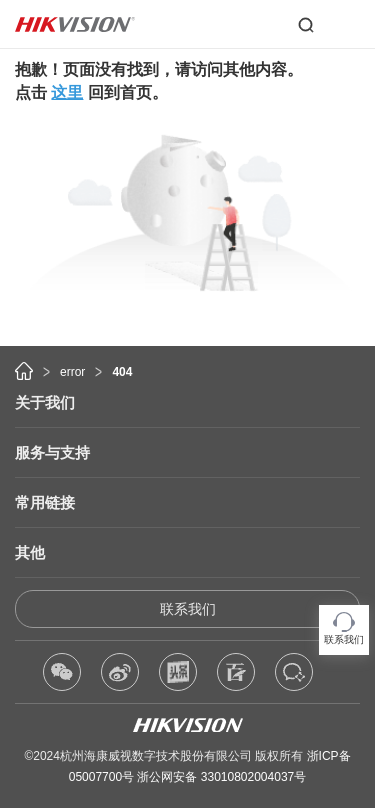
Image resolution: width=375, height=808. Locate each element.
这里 (67, 92)
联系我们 (188, 609)
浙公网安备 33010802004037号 (221, 777)
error (72, 372)
